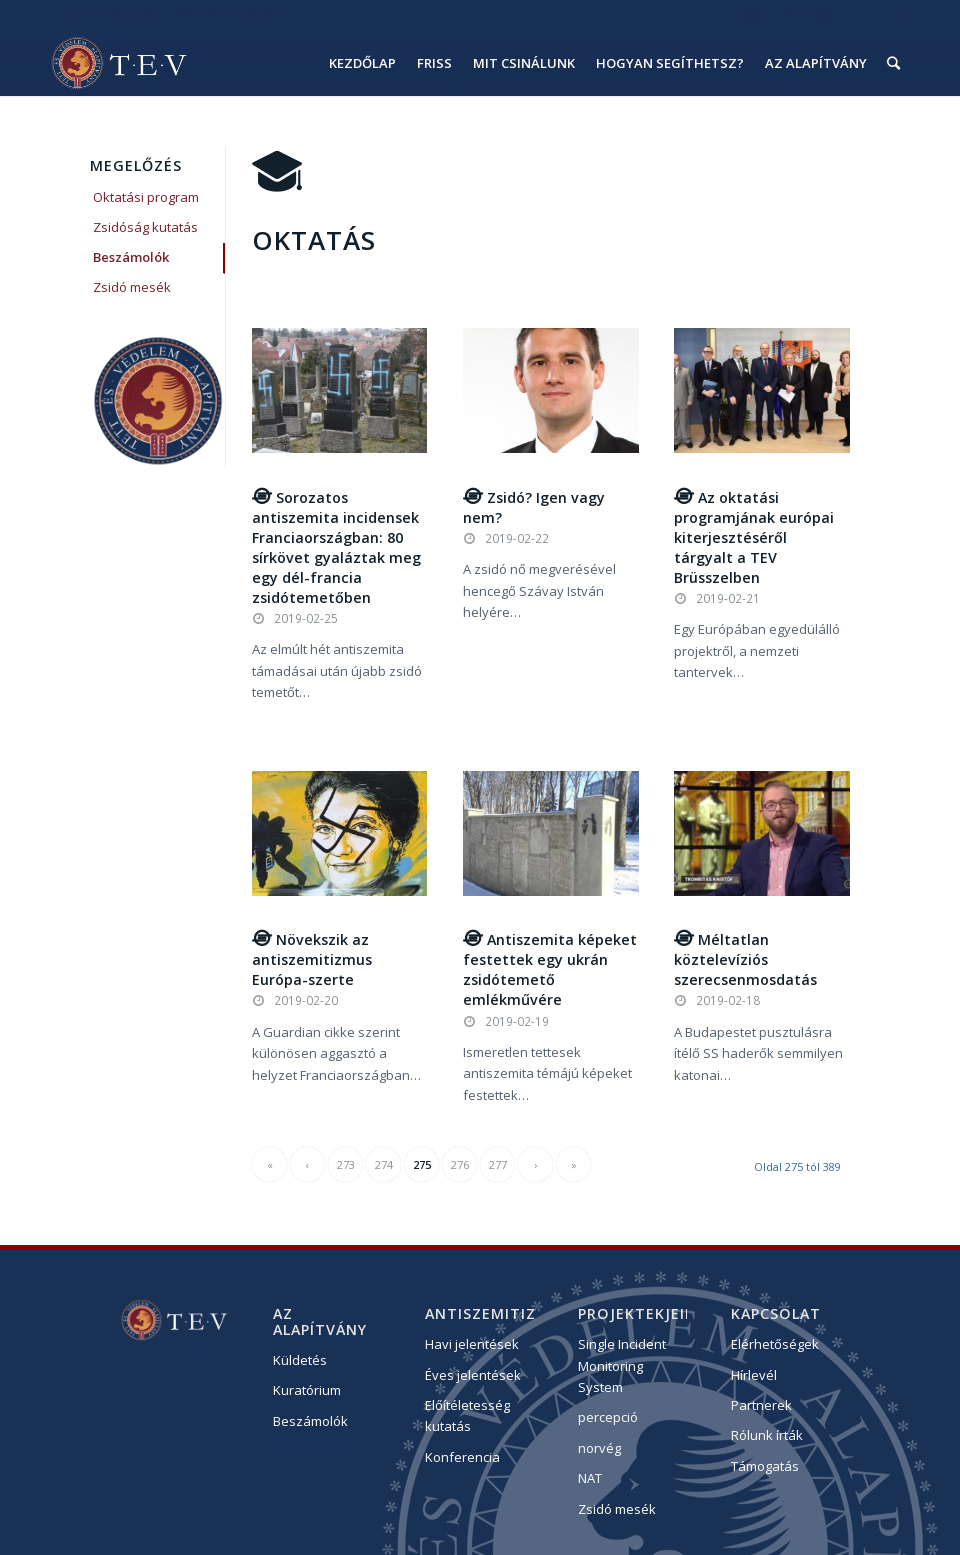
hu (860, 14)
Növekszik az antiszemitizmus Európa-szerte (312, 959)
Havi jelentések (472, 1344)
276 (460, 1164)
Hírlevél (754, 1375)
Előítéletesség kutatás (467, 1415)
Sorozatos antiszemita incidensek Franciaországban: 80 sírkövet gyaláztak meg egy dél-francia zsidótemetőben (336, 547)
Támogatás (765, 1466)
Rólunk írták (767, 1435)
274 (384, 1164)
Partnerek (761, 1405)
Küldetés (300, 1360)
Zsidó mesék (132, 287)
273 (346, 1164)
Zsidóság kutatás (145, 227)
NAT (590, 1478)
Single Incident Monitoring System (622, 1365)
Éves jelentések (473, 1375)
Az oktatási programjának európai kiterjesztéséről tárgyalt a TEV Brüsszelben (754, 537)
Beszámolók (131, 257)
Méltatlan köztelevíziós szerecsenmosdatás (745, 959)
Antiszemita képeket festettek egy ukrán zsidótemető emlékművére (550, 969)
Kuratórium (307, 1390)
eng (899, 14)
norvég (599, 1448)
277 (498, 1164)
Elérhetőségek (775, 1344)
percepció (608, 1417)
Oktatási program (146, 197)
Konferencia (462, 1457)
